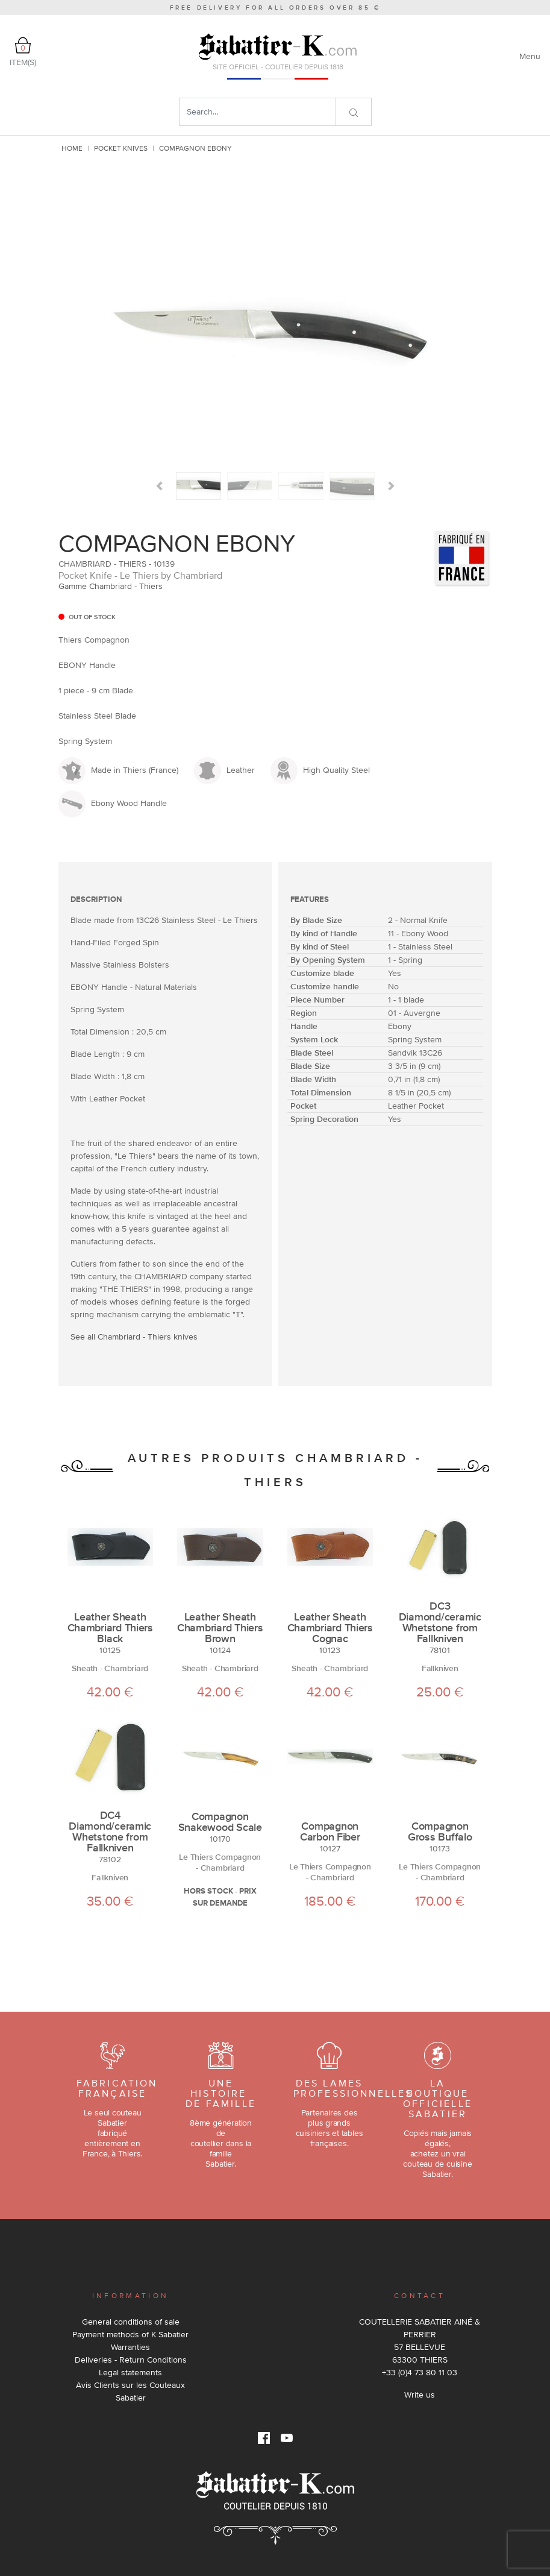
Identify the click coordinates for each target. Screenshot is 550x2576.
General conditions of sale (131, 2321)
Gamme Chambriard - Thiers (110, 586)
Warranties (130, 2347)
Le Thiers (240, 920)
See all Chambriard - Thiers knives (134, 1336)
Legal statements (130, 2372)
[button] (159, 486)
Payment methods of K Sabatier (130, 2334)
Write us (419, 2394)
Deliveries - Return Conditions (131, 2359)
